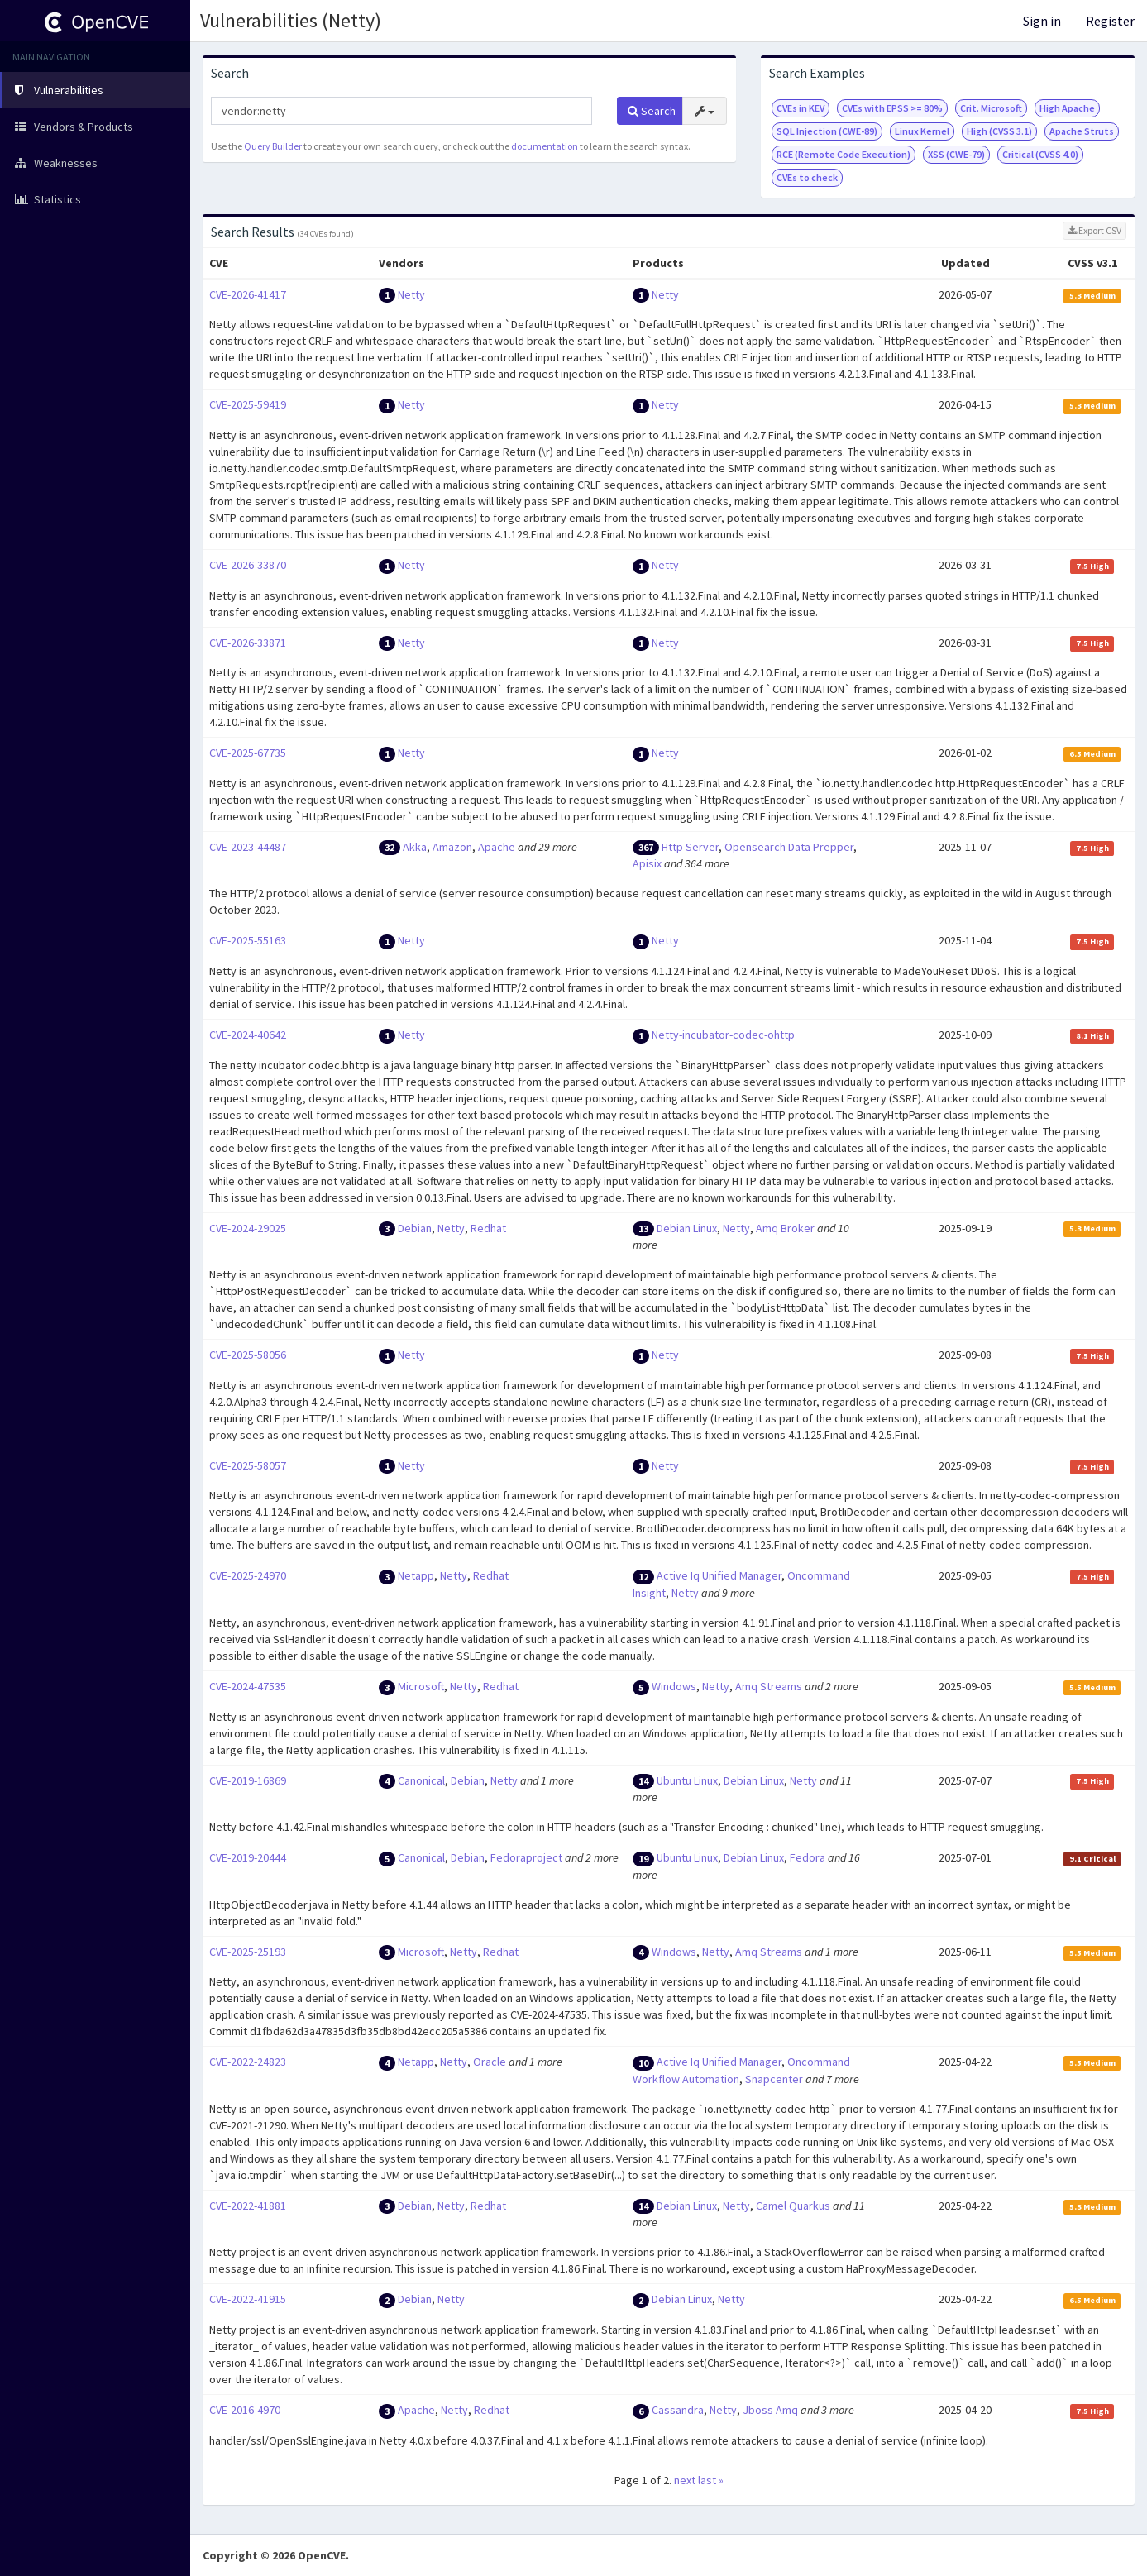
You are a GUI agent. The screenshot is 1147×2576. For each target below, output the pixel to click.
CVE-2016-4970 (244, 2409)
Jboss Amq (770, 2409)
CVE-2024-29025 (247, 1228)
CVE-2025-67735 (247, 752)
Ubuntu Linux (687, 1780)
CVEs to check (807, 177)
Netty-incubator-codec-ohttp (723, 1034)
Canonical (421, 1780)
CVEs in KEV (800, 108)
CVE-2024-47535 (247, 1686)
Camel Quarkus (793, 2205)
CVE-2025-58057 (247, 1465)
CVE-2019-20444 (247, 1857)
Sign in (1042, 20)
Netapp (416, 1575)
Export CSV (1094, 230)
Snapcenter (774, 2079)
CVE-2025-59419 (247, 404)
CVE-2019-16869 (247, 1780)
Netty (411, 294)
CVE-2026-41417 (247, 294)
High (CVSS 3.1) (999, 131)
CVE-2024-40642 (247, 1034)
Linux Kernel (922, 131)
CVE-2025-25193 (247, 1951)
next (684, 2480)
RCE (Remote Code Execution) (843, 154)
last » (711, 2480)
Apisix (647, 863)
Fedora (807, 1857)
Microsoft (421, 1686)
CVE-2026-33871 (247, 642)
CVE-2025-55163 (247, 940)
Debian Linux (687, 1228)
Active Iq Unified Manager (719, 1575)
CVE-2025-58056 (247, 1354)
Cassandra (678, 2409)
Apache (496, 846)
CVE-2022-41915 (247, 2299)
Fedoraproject (526, 1857)
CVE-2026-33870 (247, 564)
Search (652, 110)
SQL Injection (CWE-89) (827, 131)
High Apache (1067, 108)
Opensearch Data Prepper (788, 846)
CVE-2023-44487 (247, 846)
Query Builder (273, 146)
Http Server (690, 846)
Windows (674, 1686)
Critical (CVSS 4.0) (1040, 154)
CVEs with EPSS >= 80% (892, 108)
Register (1110, 20)
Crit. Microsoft (991, 108)
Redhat (488, 1228)
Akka (415, 846)
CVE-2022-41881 (247, 2205)
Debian (415, 1228)
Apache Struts (1081, 131)
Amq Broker (785, 1228)
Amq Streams (768, 1686)
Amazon (452, 846)
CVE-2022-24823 (247, 2061)
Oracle (489, 2061)
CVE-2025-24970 (247, 1575)
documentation (544, 146)
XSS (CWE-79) (956, 154)
